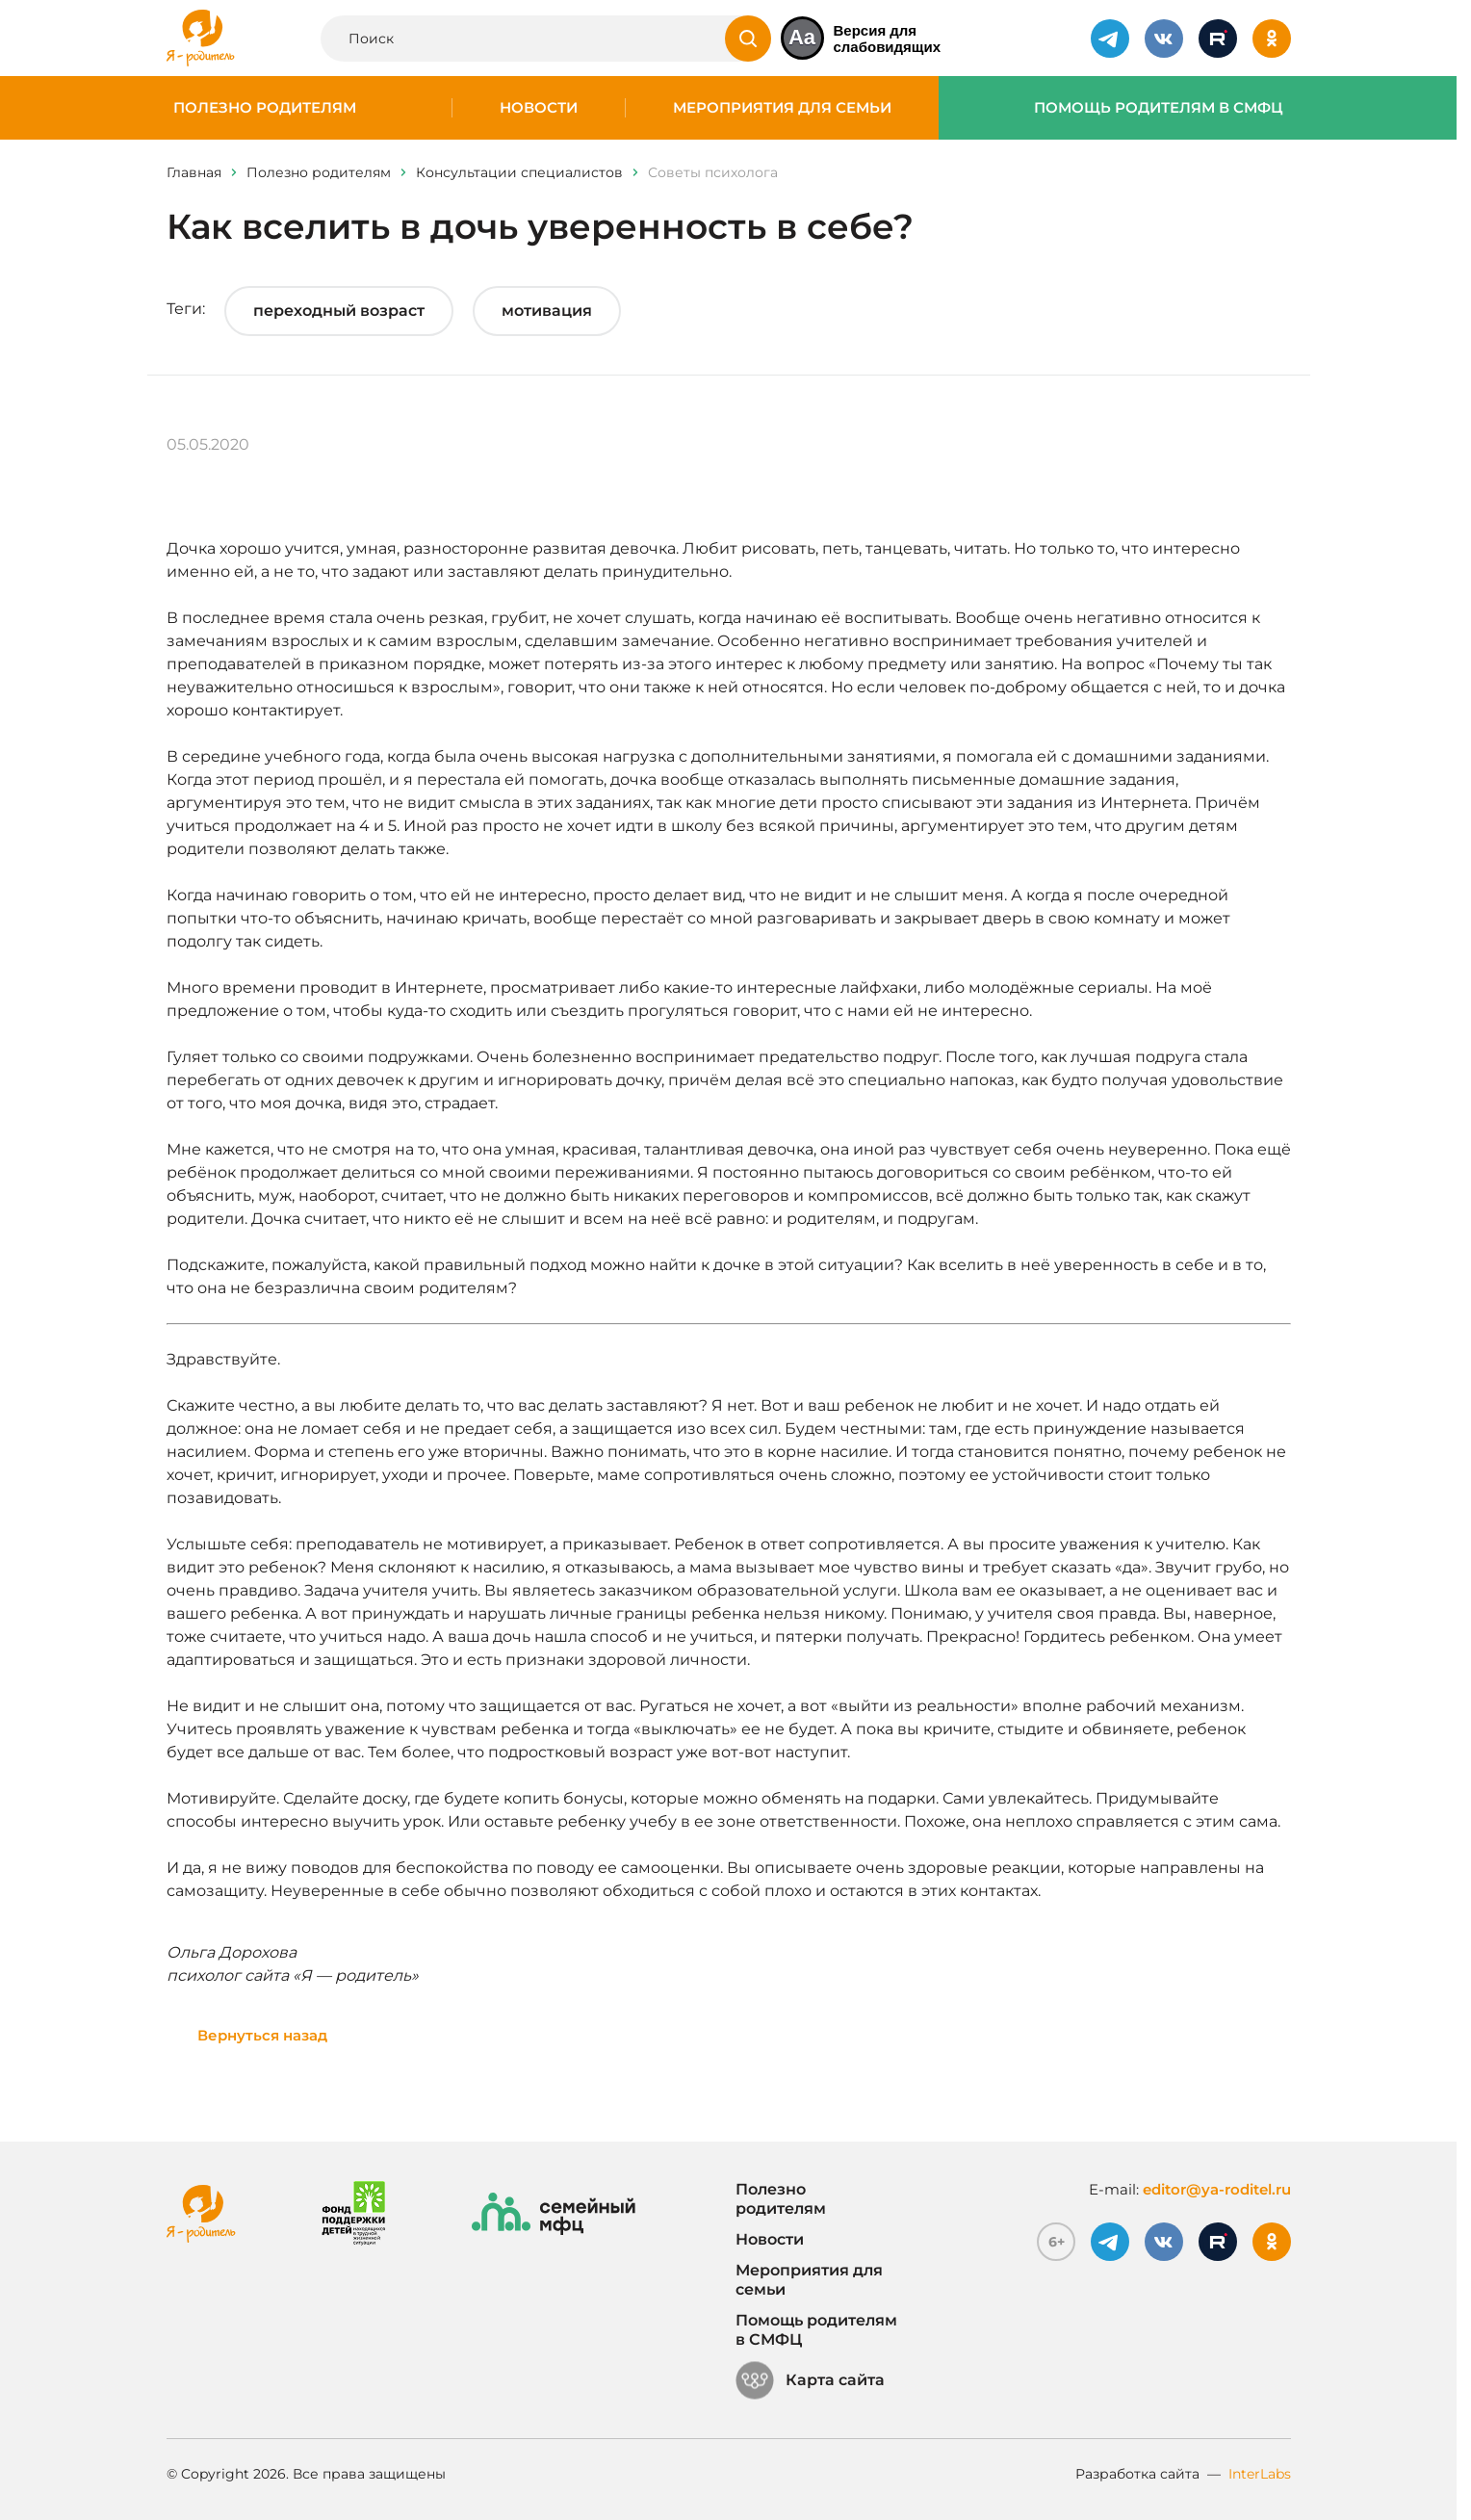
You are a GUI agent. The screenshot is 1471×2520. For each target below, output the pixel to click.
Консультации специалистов (519, 172)
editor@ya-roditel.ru (1217, 2189)
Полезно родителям (264, 108)
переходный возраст (339, 310)
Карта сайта (810, 2380)
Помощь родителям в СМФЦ (1158, 108)
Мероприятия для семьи (782, 108)
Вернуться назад (263, 2035)
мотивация (547, 310)
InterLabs (1259, 2473)
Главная (194, 172)
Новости (539, 108)
